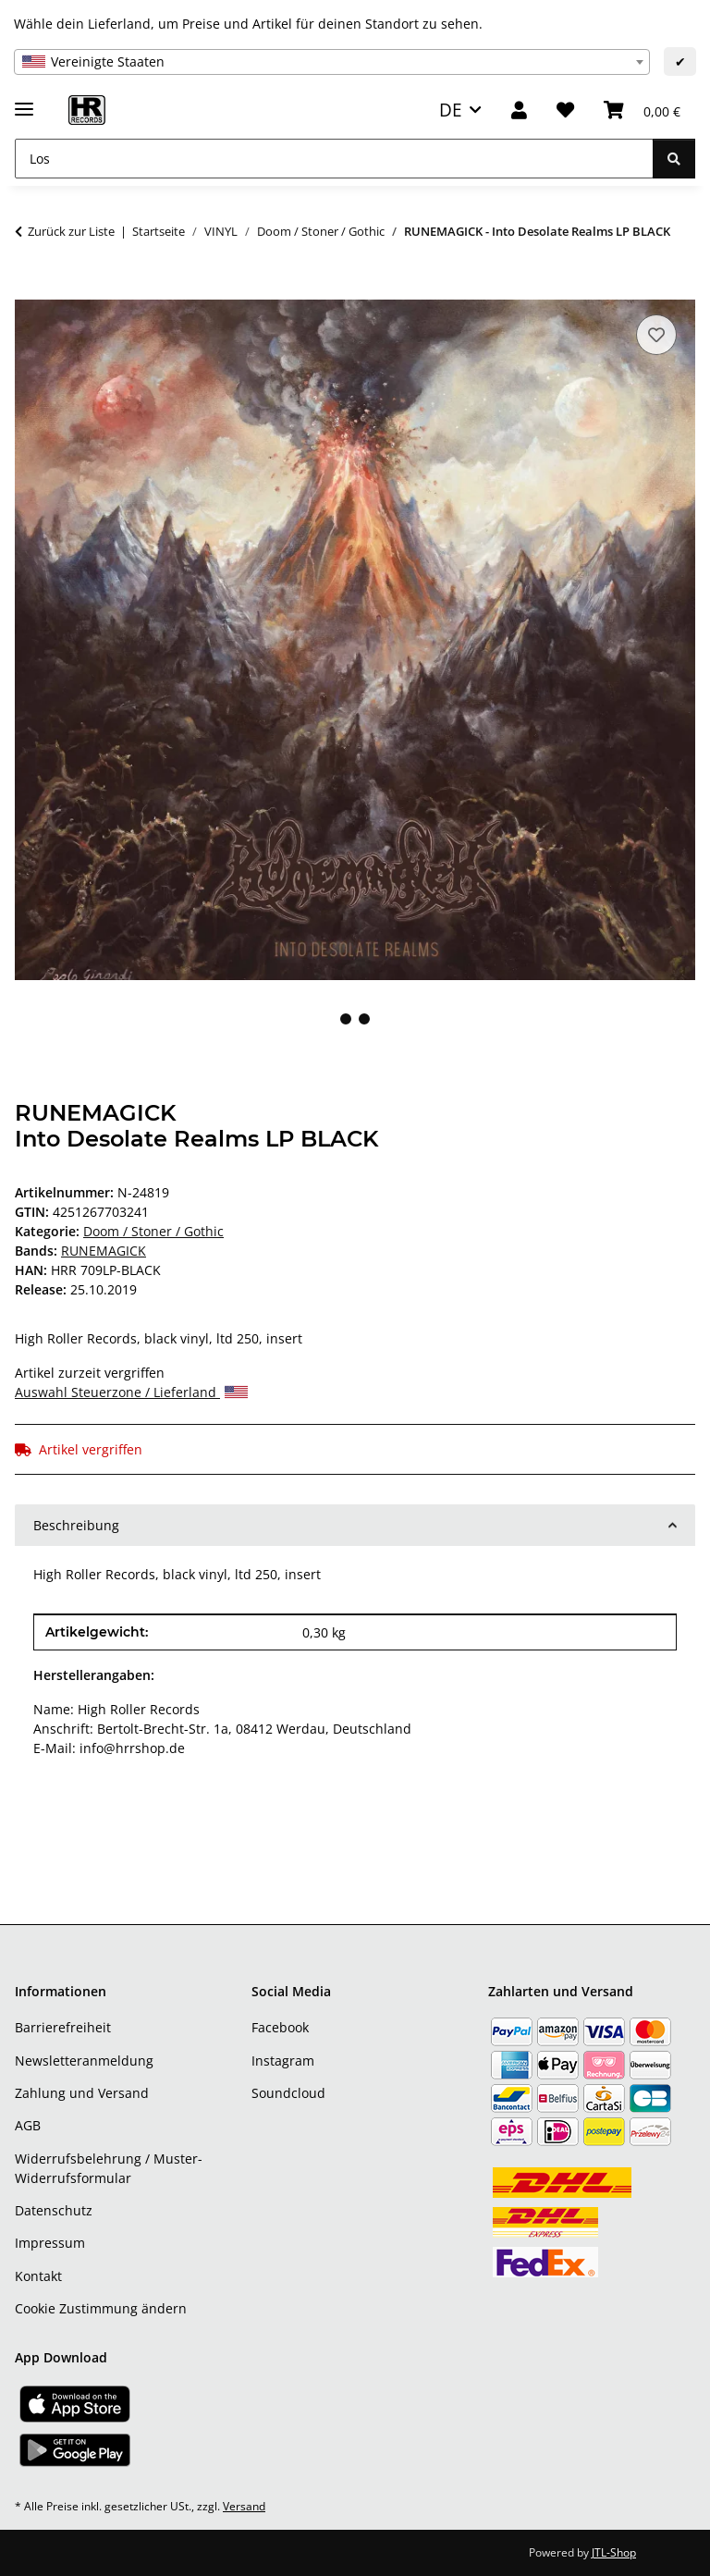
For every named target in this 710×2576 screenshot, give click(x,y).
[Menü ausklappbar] (24, 101)
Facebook (280, 2027)
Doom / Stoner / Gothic (153, 1231)
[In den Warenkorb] (29, 289)
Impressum (50, 2242)
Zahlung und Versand (82, 2093)
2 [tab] (364, 1018)
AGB (28, 2125)
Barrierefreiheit (63, 2027)
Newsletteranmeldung (84, 2060)
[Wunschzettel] (565, 110)
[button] (519, 110)
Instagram (282, 2060)
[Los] (334, 158)
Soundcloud (288, 2093)
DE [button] (450, 109)
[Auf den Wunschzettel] (656, 334)
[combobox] (332, 62)
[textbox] (332, 62)
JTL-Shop (614, 2552)
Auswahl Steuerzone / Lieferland (131, 1392)
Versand (244, 2506)
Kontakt (38, 2276)
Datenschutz (53, 2210)
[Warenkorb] (642, 110)
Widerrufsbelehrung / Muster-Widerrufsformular (108, 2168)
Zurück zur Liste (71, 231)
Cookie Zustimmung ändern (101, 2308)
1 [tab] (345, 1018)
